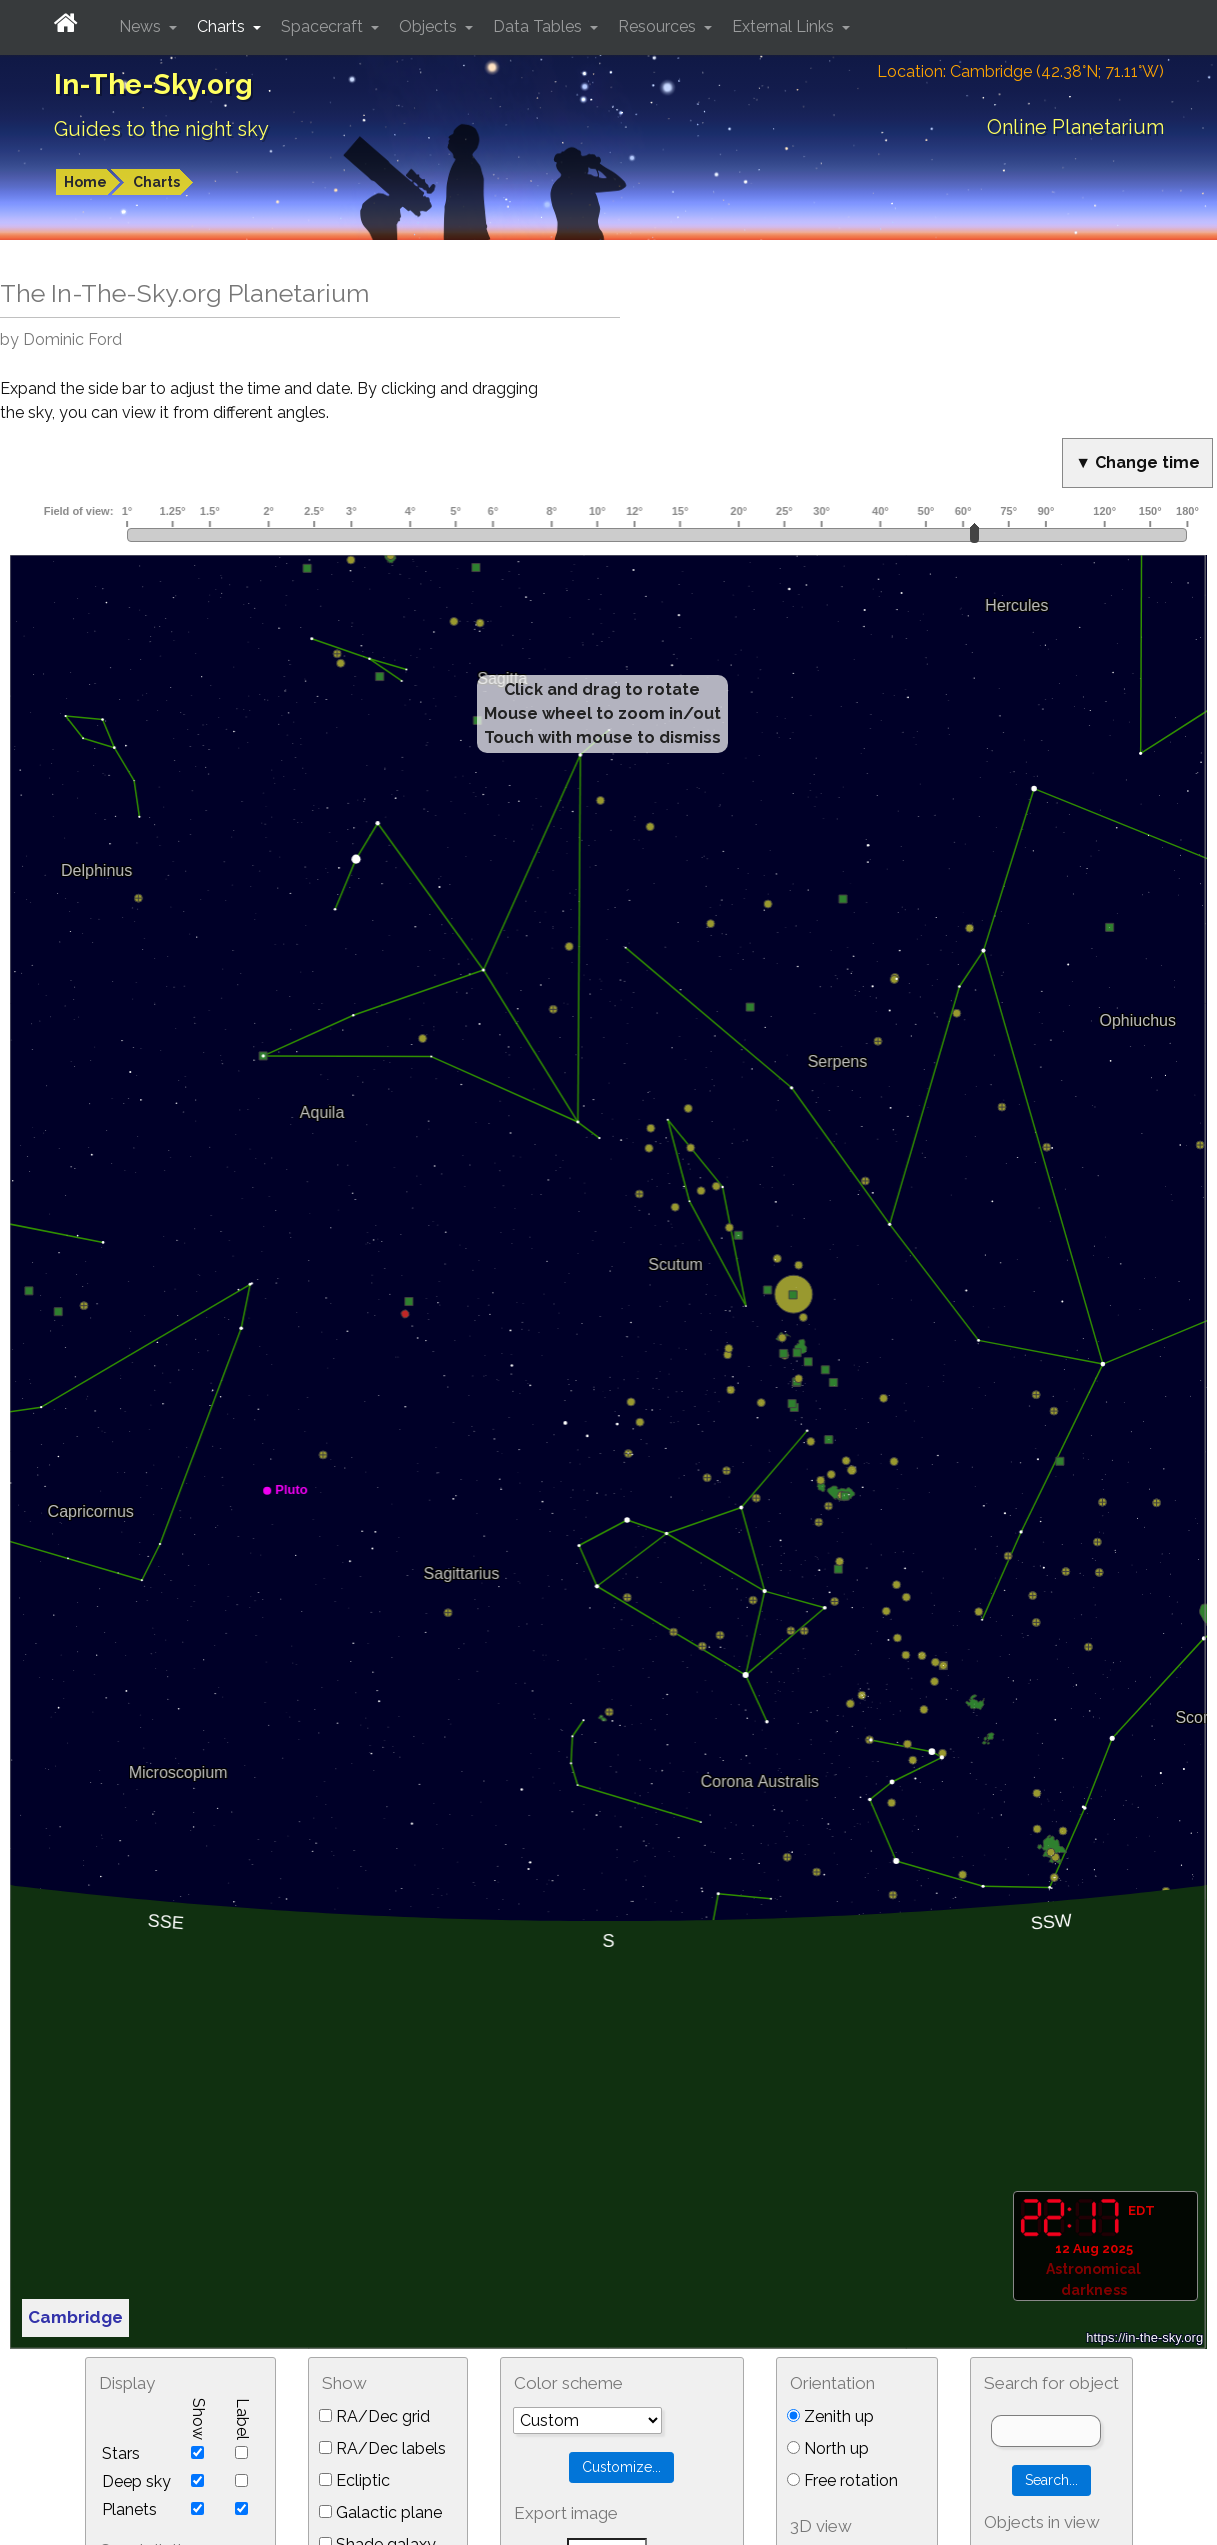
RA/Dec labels (382, 2448)
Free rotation (842, 2480)
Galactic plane (380, 2512)
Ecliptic (354, 2480)
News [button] (142, 26)
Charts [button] (223, 26)
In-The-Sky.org (153, 84)
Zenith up (830, 2416)
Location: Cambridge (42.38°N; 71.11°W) (1020, 71)
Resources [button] (659, 26)
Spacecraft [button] (324, 26)
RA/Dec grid (374, 2416)
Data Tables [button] (539, 26)
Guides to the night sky (161, 129)
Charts (156, 182)
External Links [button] (785, 26)
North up (828, 2448)
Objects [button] (430, 26)
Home (85, 182)
